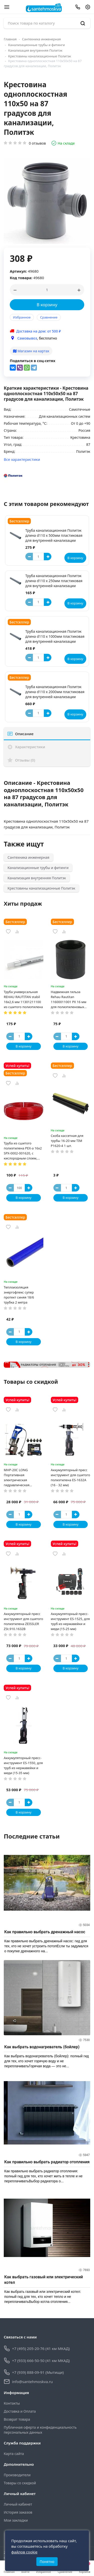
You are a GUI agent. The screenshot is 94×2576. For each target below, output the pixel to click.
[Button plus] (47, 556)
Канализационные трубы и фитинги (36, 45)
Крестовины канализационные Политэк (39, 56)
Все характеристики (22, 459)
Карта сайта (14, 2453)
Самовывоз (27, 338)
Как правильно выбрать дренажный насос (44, 1931)
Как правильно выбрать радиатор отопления (46, 2162)
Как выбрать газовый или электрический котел (43, 2280)
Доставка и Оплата (20, 2411)
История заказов (18, 2512)
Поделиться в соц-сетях (32, 360)
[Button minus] (29, 556)
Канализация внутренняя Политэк (35, 50)
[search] (82, 23)
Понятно (47, 2561)
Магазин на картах (31, 351)
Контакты (12, 2403)
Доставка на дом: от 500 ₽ (38, 331)
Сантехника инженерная (41, 39)
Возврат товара (17, 2419)
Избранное (22, 317)
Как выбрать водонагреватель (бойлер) (41, 2047)
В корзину (47, 304)
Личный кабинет (18, 2504)
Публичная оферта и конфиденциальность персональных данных (40, 2430)
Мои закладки (16, 2520)
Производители (17, 2475)
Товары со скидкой (20, 2483)
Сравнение (48, 317)
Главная (10, 39)
